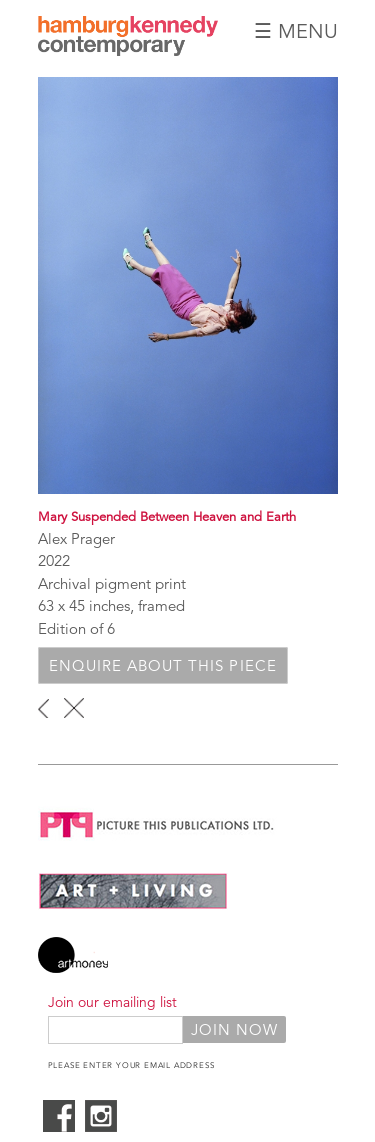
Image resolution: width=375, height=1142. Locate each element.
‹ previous (43, 708)
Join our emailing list (112, 1002)
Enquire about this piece (163, 665)
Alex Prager (76, 538)
